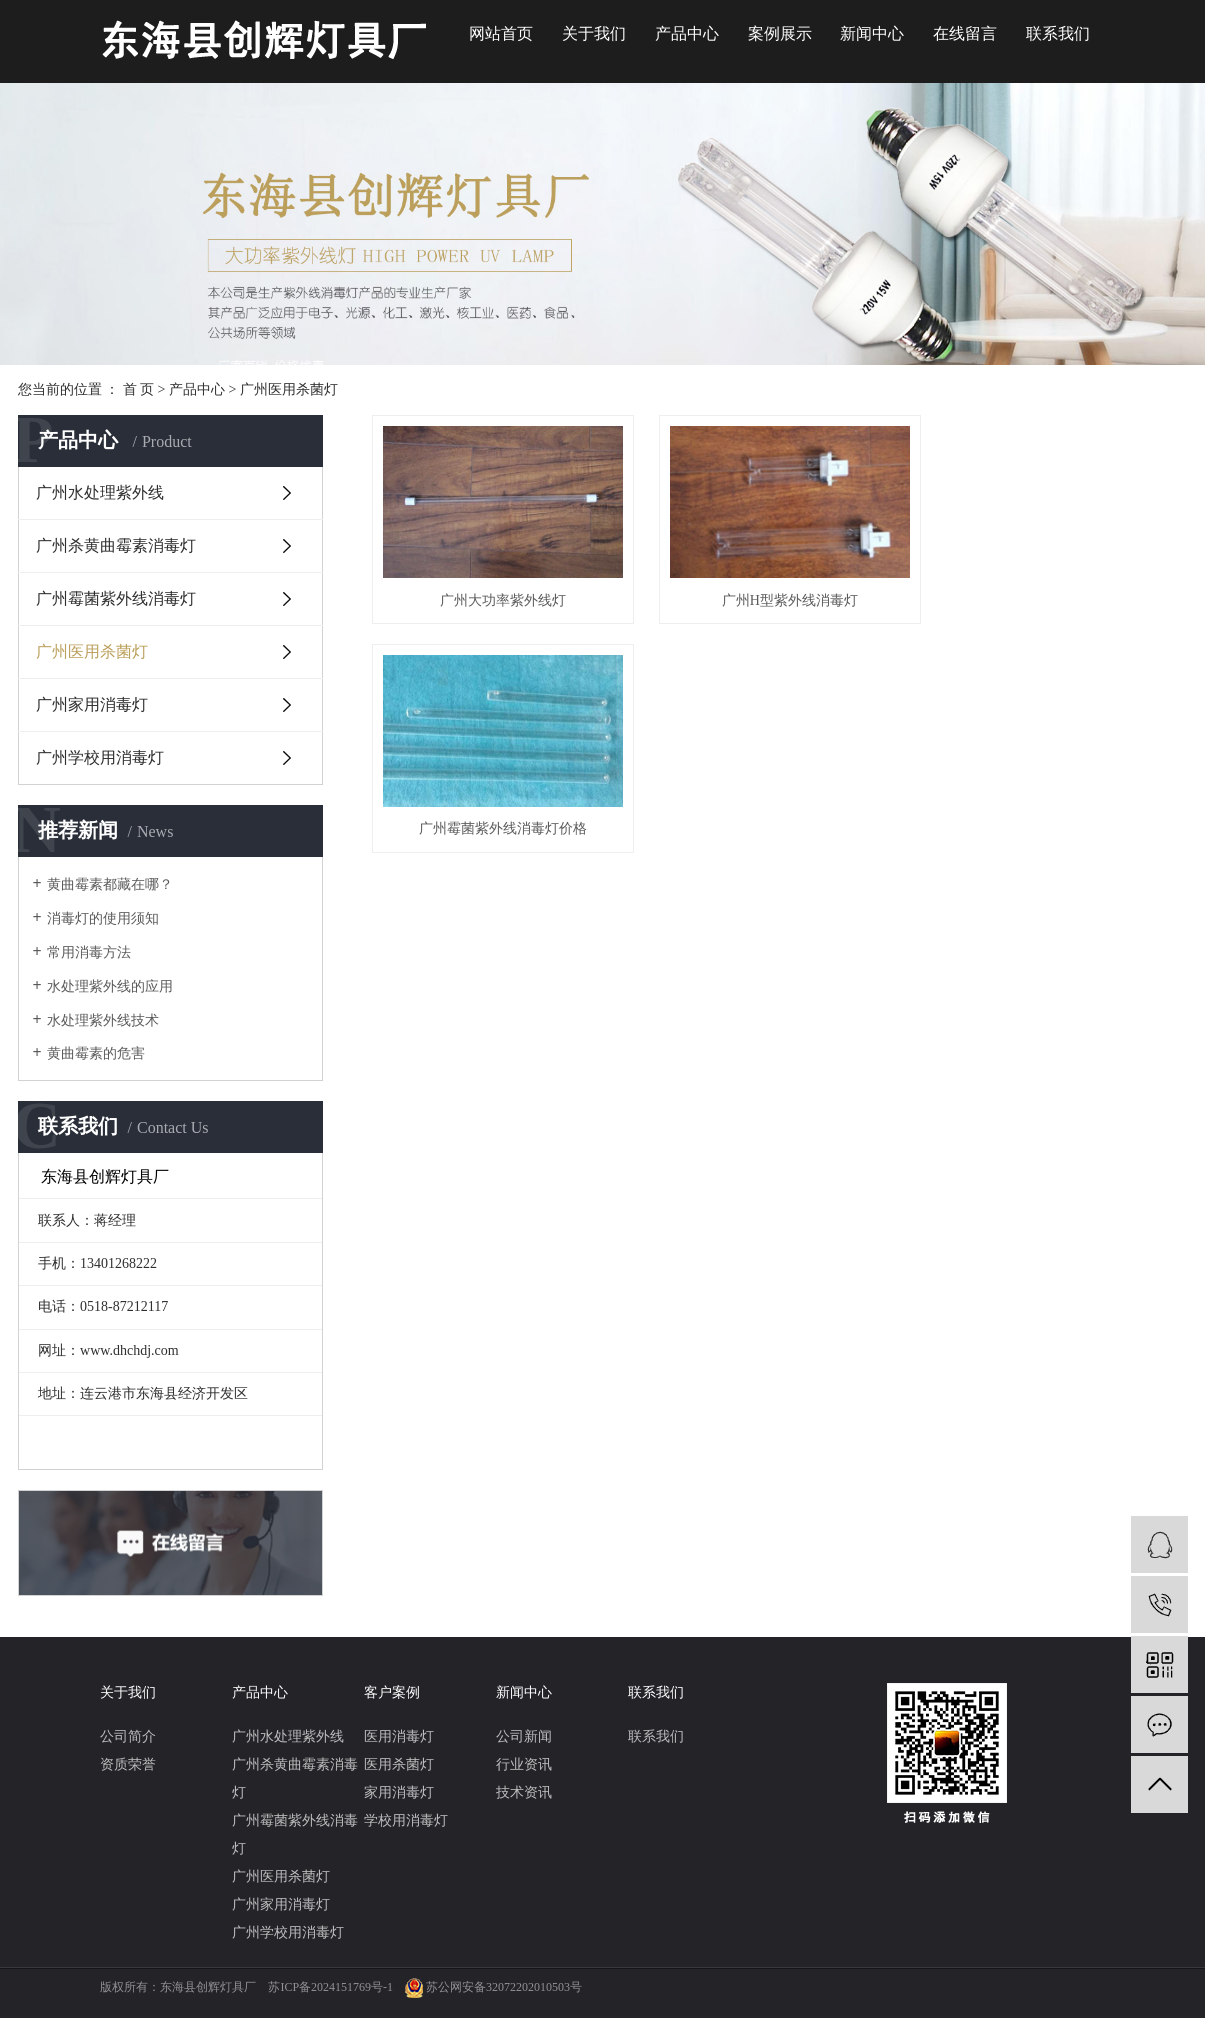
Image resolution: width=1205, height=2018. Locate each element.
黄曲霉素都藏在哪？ (110, 884)
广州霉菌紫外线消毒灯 (116, 598)
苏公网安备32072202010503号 (504, 1987)
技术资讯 (524, 1792)
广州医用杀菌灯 (289, 389)
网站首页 (501, 33)
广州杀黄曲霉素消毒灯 (116, 545)
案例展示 (780, 33)
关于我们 (594, 33)
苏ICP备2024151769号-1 (330, 1987)
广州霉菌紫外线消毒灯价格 (1060, 595)
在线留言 (965, 33)
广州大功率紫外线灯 (499, 595)
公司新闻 (524, 1736)
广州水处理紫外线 (100, 492)
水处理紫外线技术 (103, 1020)
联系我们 (1058, 33)
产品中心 (687, 33)
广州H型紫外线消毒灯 (779, 595)
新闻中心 (872, 33)
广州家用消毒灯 (92, 704)
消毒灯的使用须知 (103, 918)
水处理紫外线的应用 (110, 986)
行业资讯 (524, 1764)
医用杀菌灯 (399, 1764)
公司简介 (128, 1736)
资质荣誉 (128, 1764)
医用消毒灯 (399, 1736)
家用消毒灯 (399, 1792)
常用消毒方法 (89, 952)
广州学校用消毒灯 (100, 757)
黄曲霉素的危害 (96, 1053)
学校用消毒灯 (406, 1820)
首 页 (139, 389)
